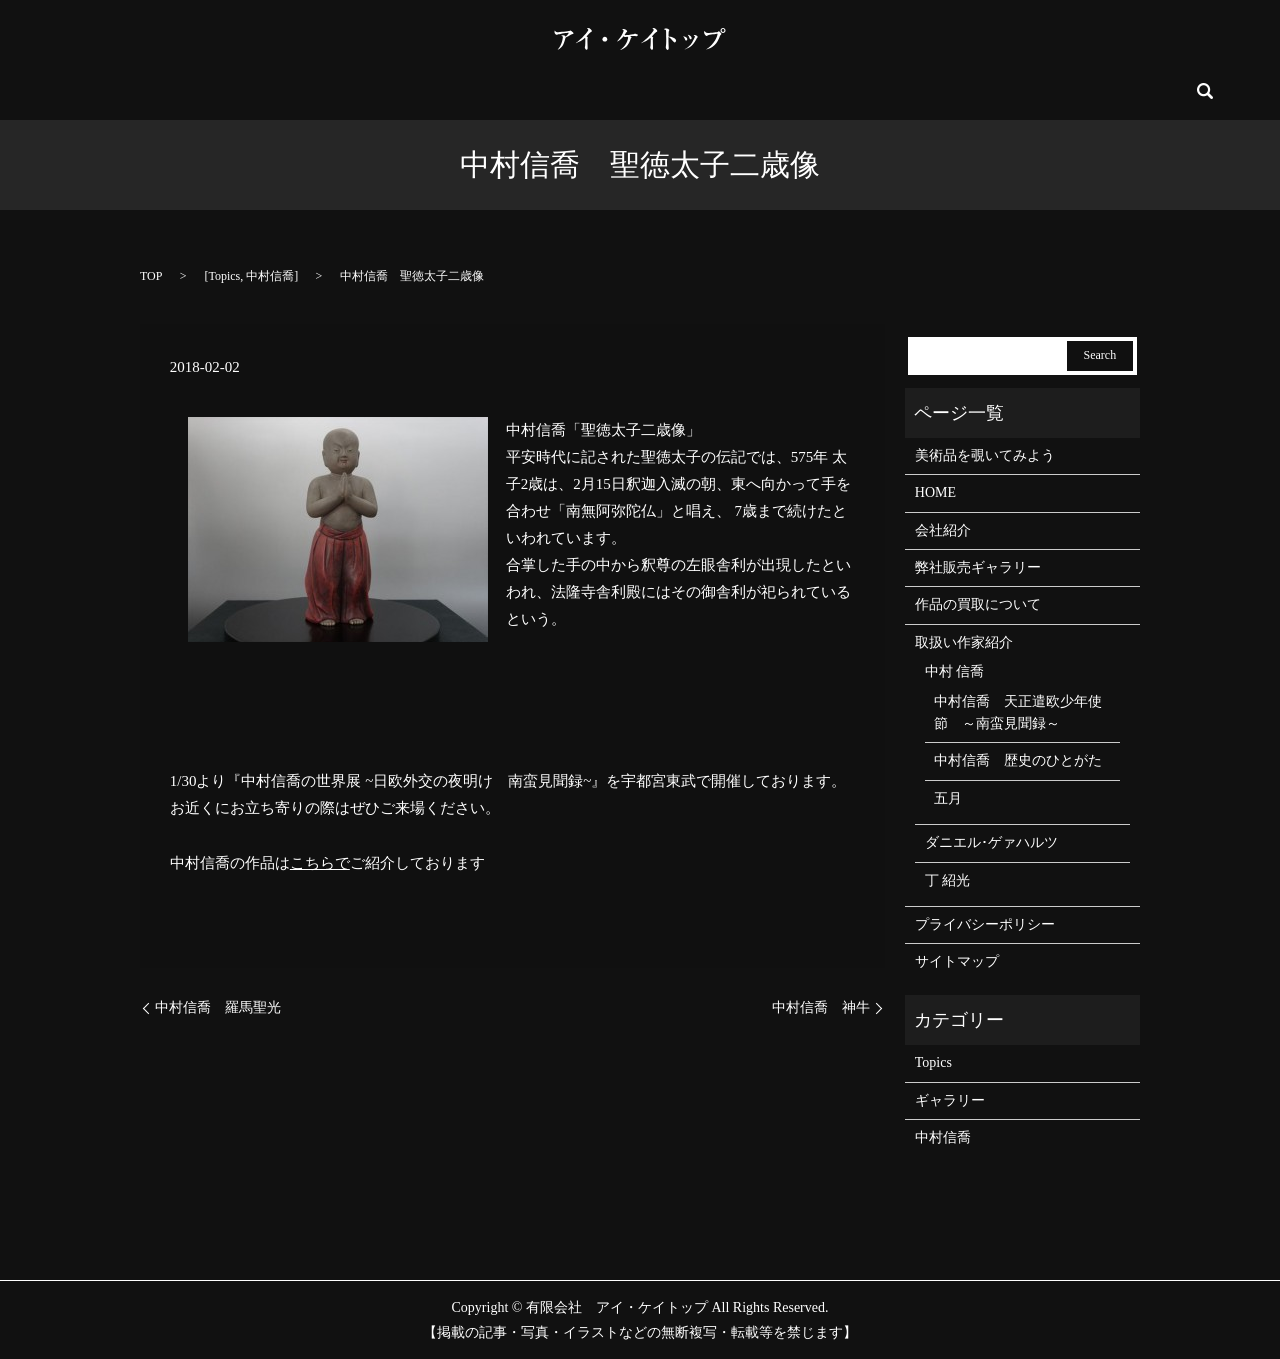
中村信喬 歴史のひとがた (1018, 760)
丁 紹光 (948, 880)
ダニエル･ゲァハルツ (991, 842)
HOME (203, 91)
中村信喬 (270, 276)
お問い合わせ (1025, 91)
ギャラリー (950, 1100)
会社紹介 (275, 91)
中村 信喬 (955, 671)
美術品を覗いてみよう (395, 91)
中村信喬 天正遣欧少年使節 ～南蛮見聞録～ (1018, 712)
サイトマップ (957, 961)
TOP (151, 276)
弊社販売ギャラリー (629, 91)
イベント (515, 91)
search (1093, 91)
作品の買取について (898, 91)
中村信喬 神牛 (821, 1007)
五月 (948, 798)
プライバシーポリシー (985, 924)
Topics (224, 276)
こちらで (320, 863)
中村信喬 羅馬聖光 (218, 1007)
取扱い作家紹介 (763, 91)
